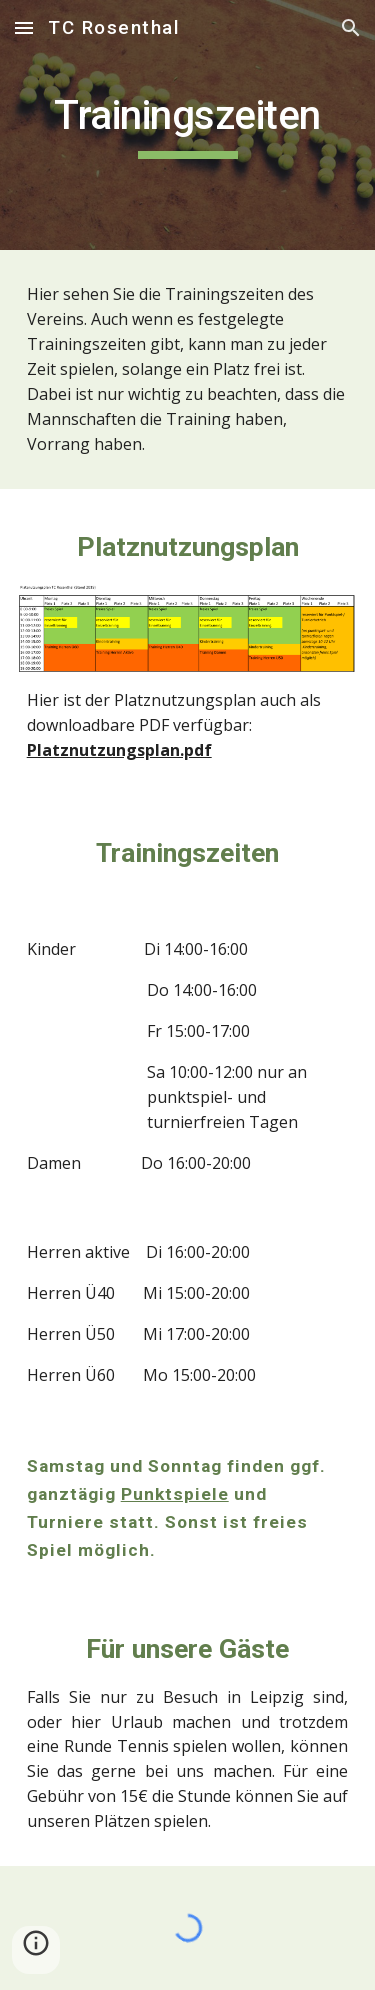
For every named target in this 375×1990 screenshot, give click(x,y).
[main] (188, 125)
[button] (24, 27)
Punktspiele (175, 1494)
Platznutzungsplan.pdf (119, 750)
